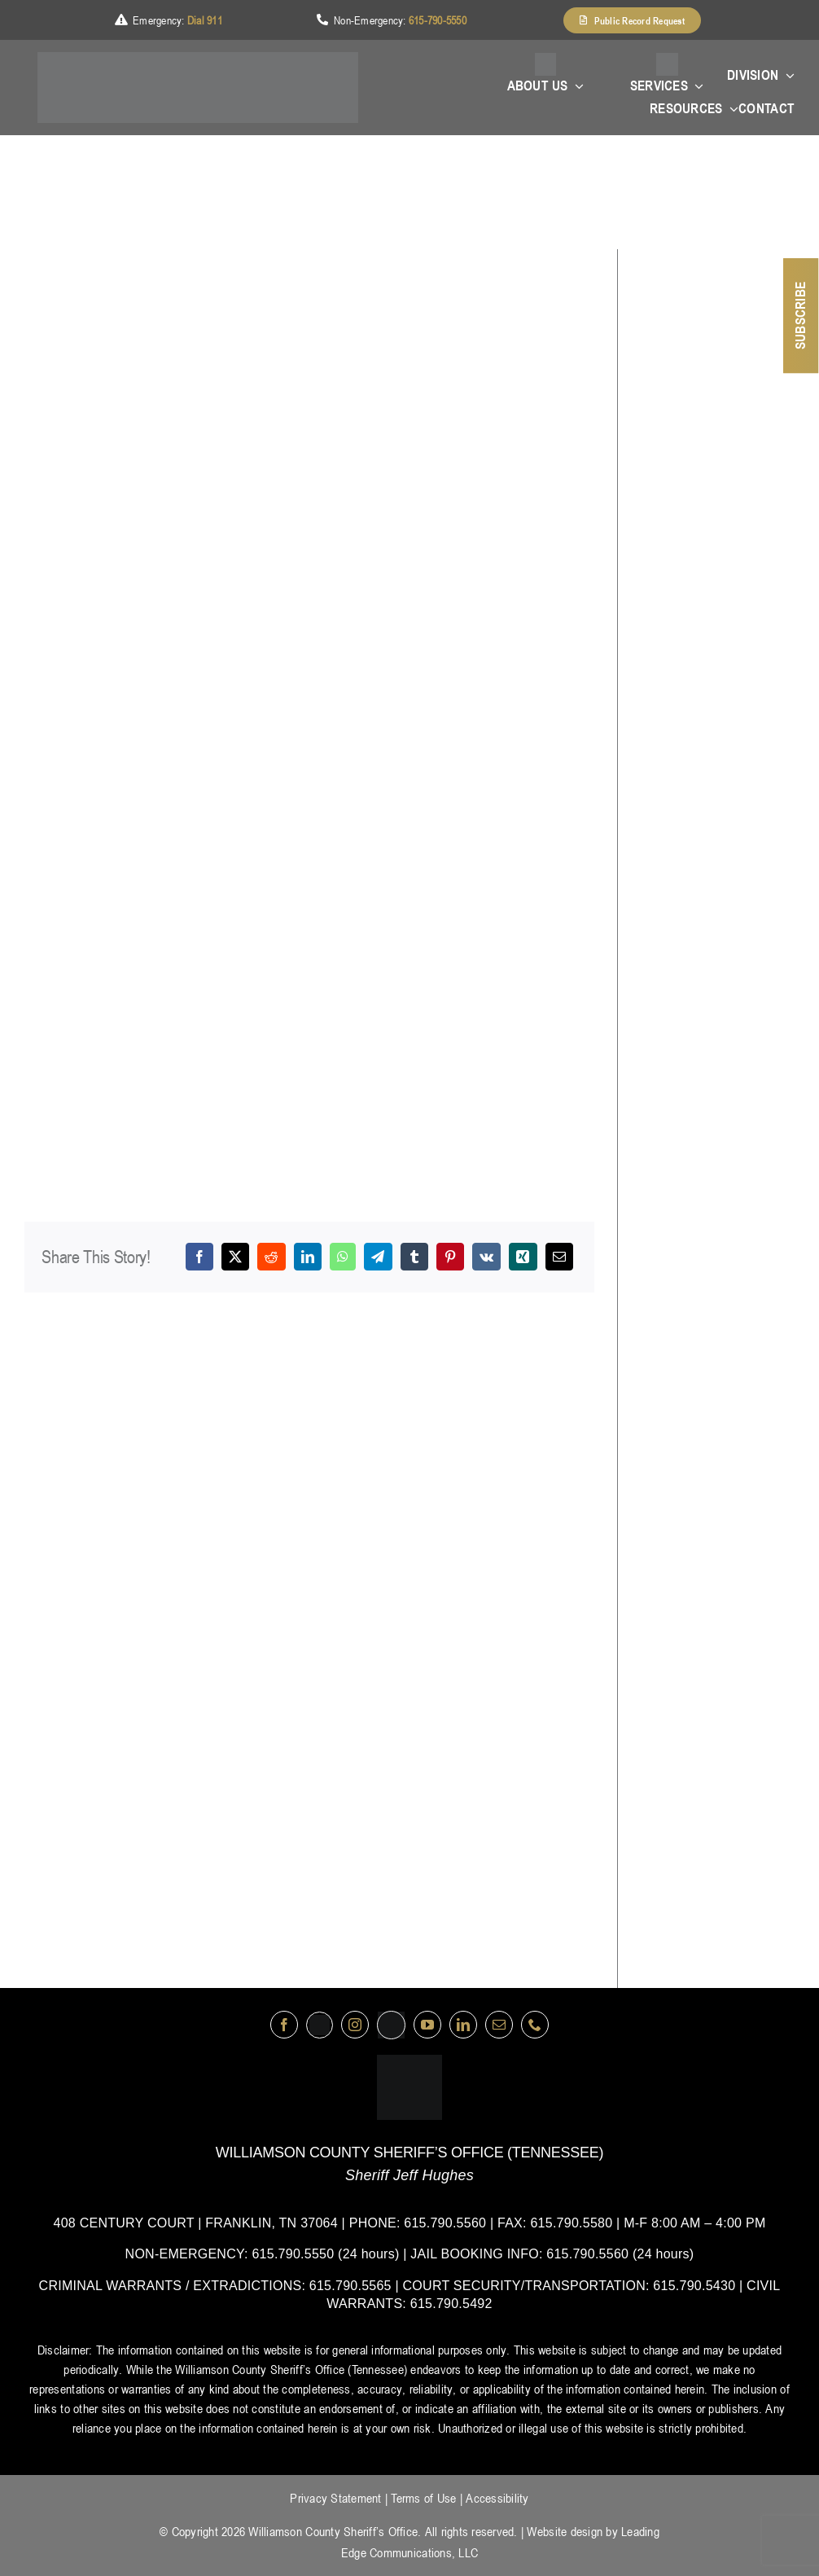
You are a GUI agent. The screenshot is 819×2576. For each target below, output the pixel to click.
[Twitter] (319, 2025)
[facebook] (284, 2024)
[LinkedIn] (308, 1257)
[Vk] (486, 1257)
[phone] (535, 2024)
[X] (235, 1257)
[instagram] (355, 2024)
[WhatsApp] (343, 1257)
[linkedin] (463, 2024)
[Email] (559, 1257)
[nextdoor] (391, 2025)
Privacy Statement (335, 2498)
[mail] (499, 2024)
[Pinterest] (450, 1257)
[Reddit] (271, 1257)
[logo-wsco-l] (409, 2061)
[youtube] (427, 2024)
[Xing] (523, 1257)
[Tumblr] (414, 1257)
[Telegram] (378, 1257)
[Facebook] (199, 1257)
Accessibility (497, 2498)
